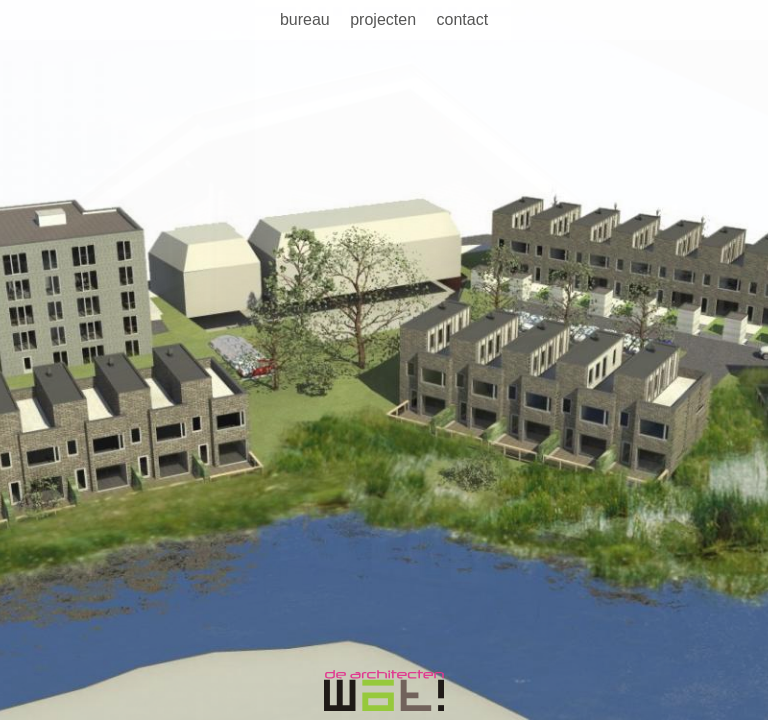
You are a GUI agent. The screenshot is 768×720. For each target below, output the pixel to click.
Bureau (305, 19)
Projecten (383, 19)
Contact (462, 19)
